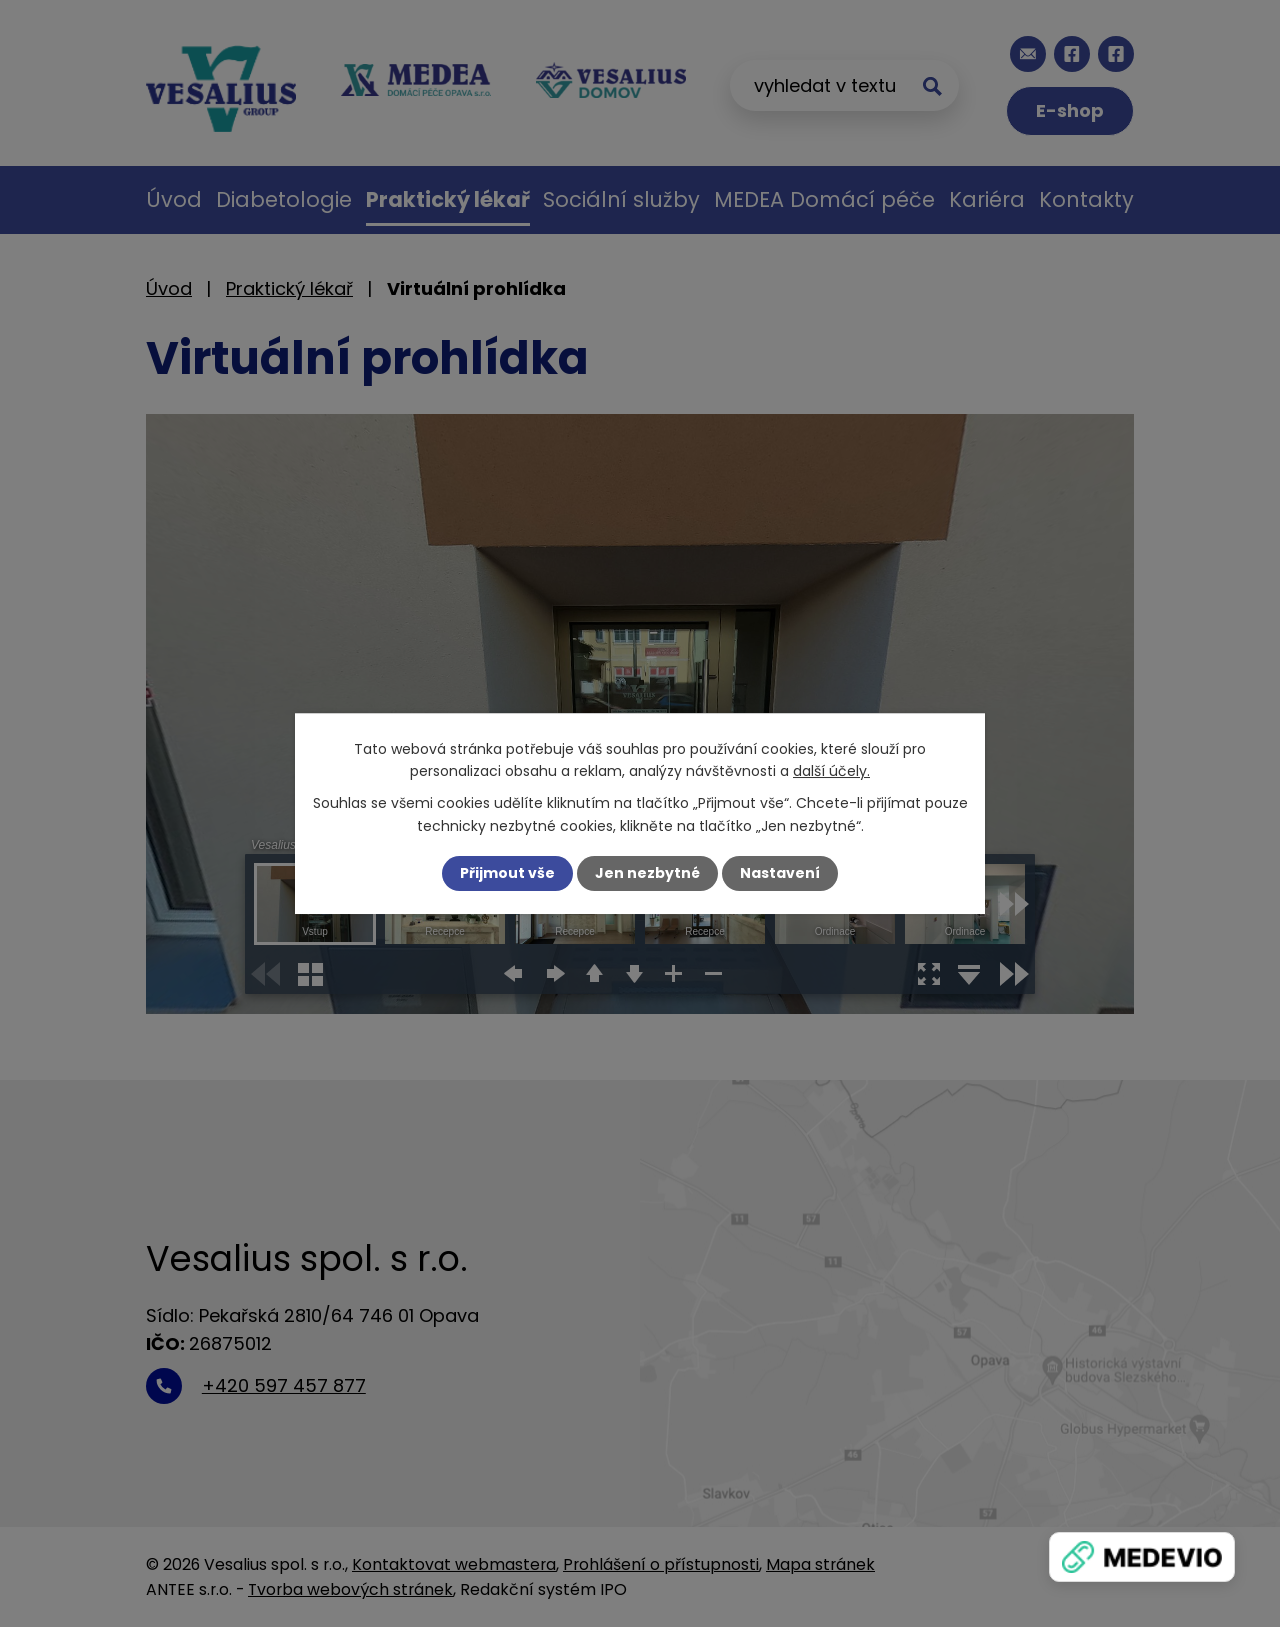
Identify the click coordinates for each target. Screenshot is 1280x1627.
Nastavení (780, 873)
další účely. (831, 771)
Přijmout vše (507, 873)
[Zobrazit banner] (1142, 1557)
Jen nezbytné (647, 873)
